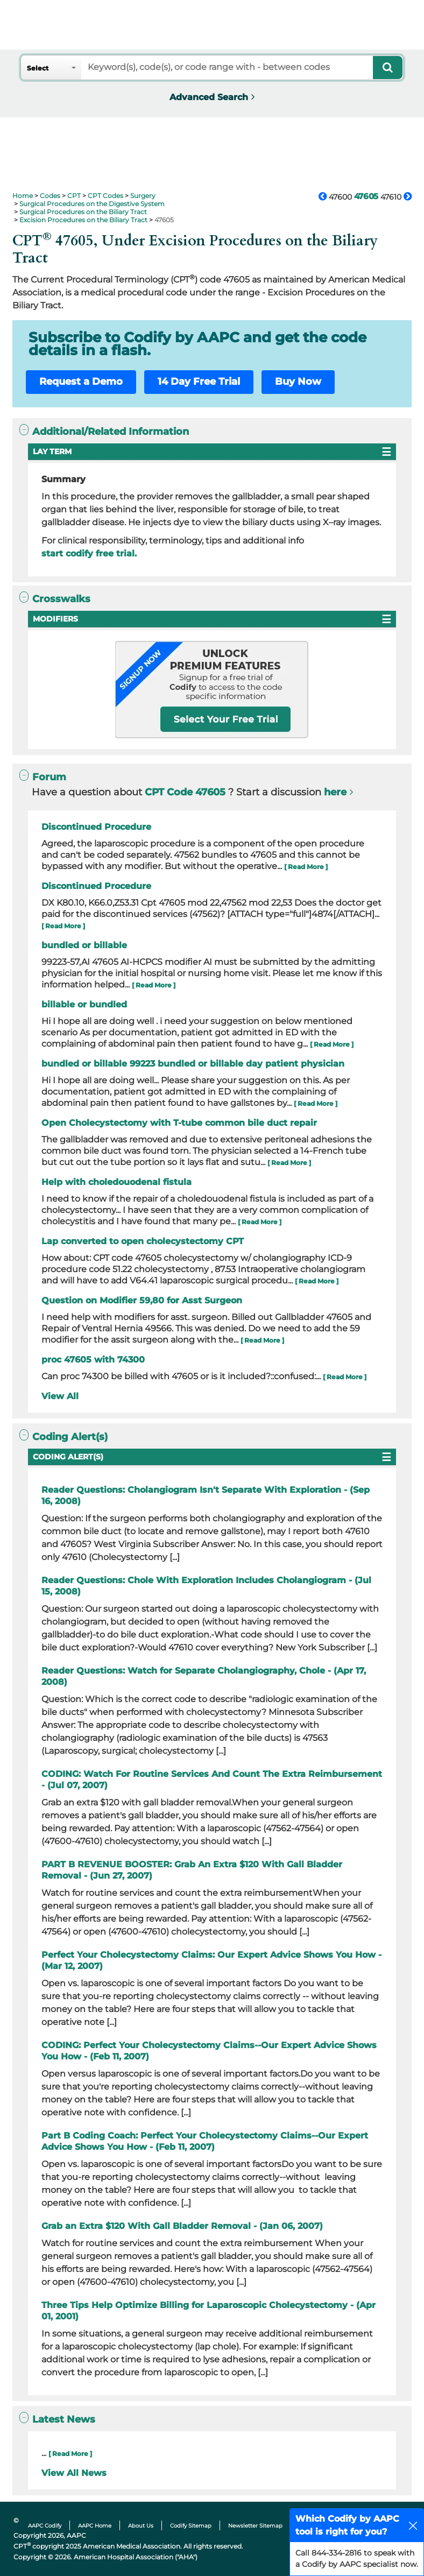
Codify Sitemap (190, 2525)
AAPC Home (94, 2525)
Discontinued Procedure (96, 827)
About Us (140, 2525)
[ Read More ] (306, 867)
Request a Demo (81, 381)
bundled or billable (84, 945)
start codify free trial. (89, 553)
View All (60, 1396)
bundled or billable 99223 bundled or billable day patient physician (192, 1063)
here (335, 792)
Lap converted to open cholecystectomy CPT (142, 1241)
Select (37, 68)
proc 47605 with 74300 (93, 1359)
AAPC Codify (44, 2525)
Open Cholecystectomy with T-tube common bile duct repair (179, 1123)
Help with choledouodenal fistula (116, 1182)
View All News (74, 2473)
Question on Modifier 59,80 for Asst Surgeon (141, 1300)
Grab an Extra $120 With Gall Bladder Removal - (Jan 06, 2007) (182, 2226)
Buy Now (298, 381)
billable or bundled (84, 1004)
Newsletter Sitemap (255, 2525)
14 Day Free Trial (199, 381)
